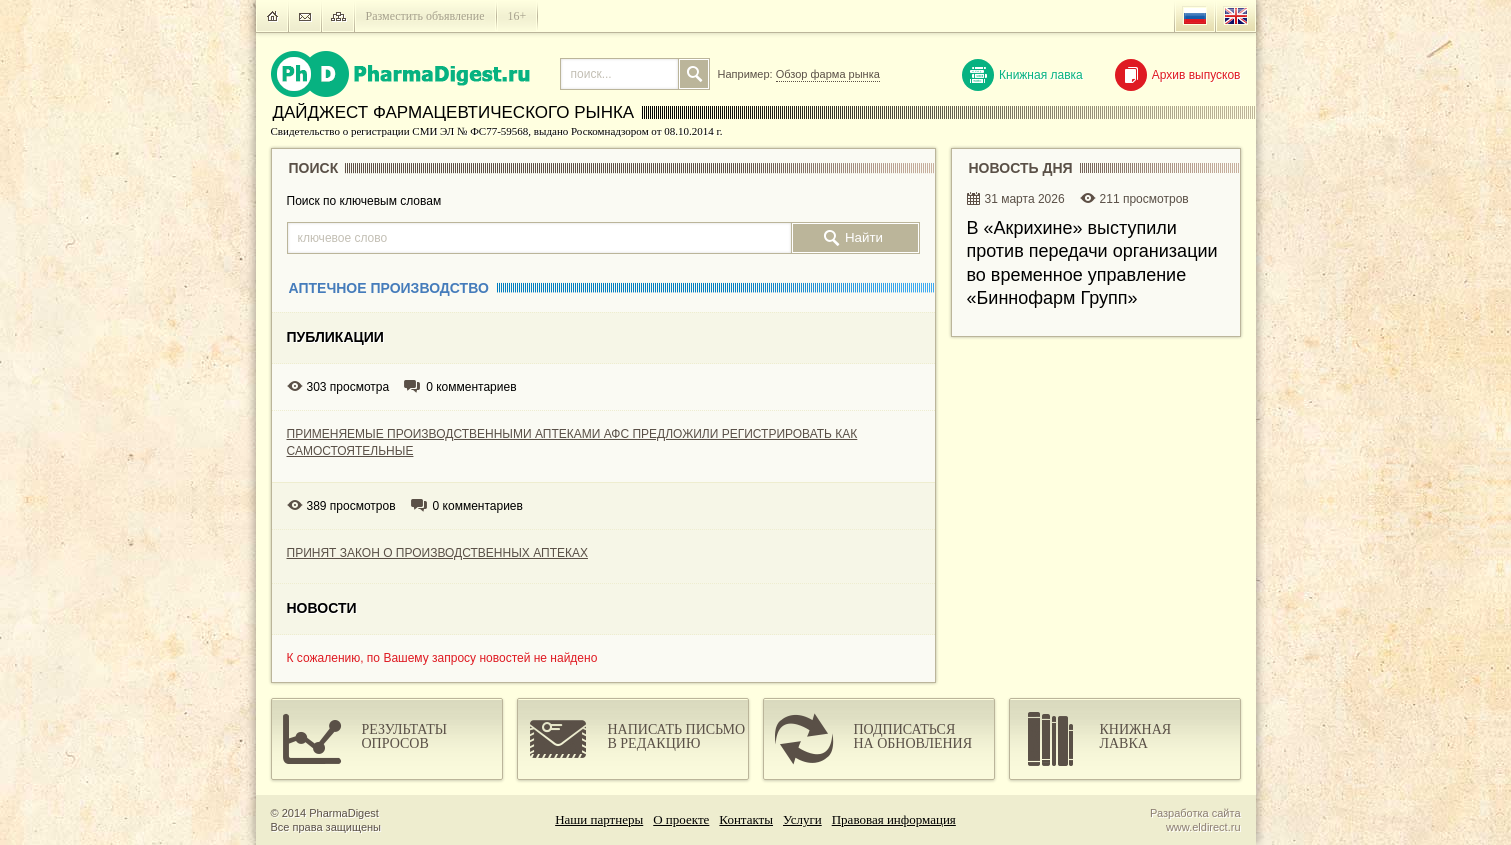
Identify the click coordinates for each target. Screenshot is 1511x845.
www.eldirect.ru (1203, 827)
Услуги (802, 819)
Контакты (746, 819)
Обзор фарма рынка (828, 74)
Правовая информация (894, 819)
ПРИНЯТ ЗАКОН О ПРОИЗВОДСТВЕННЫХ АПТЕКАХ (437, 553)
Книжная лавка (1022, 75)
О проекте (681, 819)
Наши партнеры (599, 819)
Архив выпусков (1178, 75)
